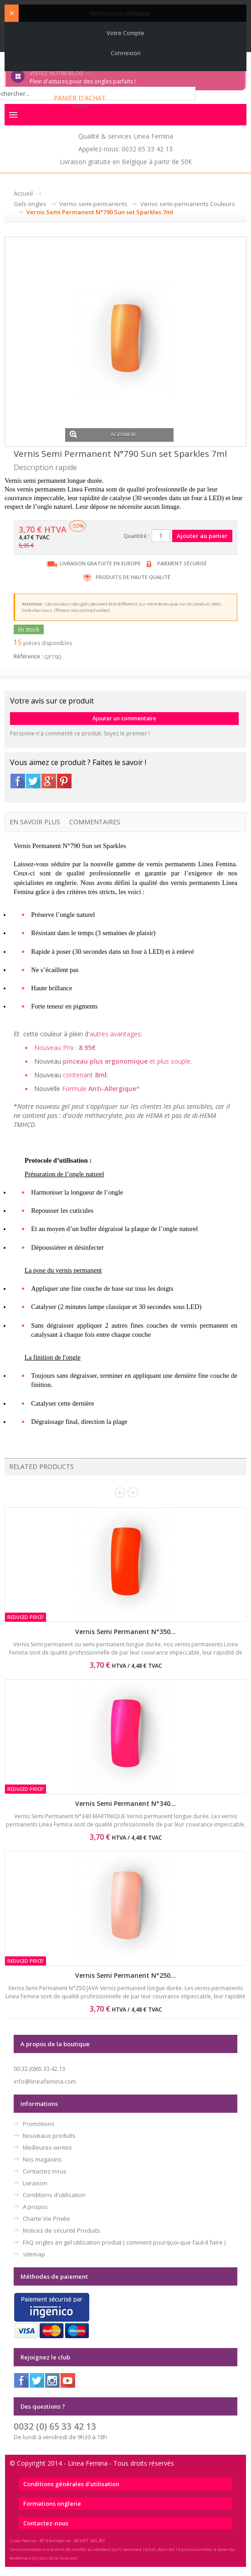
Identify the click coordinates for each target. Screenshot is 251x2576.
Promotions (39, 2124)
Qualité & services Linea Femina (125, 136)
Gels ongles (30, 204)
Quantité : (136, 536)
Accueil (23, 193)
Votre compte (125, 33)
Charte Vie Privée (46, 2218)
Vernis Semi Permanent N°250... (125, 1975)
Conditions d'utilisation (54, 2195)
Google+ (48, 781)
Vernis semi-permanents (93, 204)
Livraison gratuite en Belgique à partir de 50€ (126, 161)
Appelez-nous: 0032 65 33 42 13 (125, 149)
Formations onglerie (52, 2503)
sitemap (34, 2254)
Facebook (17, 781)
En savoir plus (35, 821)
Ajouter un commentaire (124, 718)
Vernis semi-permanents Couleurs (187, 204)
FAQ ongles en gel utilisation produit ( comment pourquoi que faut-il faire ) (124, 2242)
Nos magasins (42, 2159)
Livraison (35, 2183)
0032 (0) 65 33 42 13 (55, 2426)
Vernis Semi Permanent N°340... (125, 1803)
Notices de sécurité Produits (61, 2230)
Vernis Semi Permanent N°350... (125, 1631)
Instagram (52, 2380)
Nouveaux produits (49, 2135)
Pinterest (64, 781)
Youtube (68, 2380)
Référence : (28, 656)
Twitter (33, 781)
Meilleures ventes (47, 2147)
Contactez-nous (45, 2171)
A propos (35, 2207)
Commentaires (94, 821)
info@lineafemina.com (45, 2081)
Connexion (126, 53)
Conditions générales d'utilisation (71, 2484)
